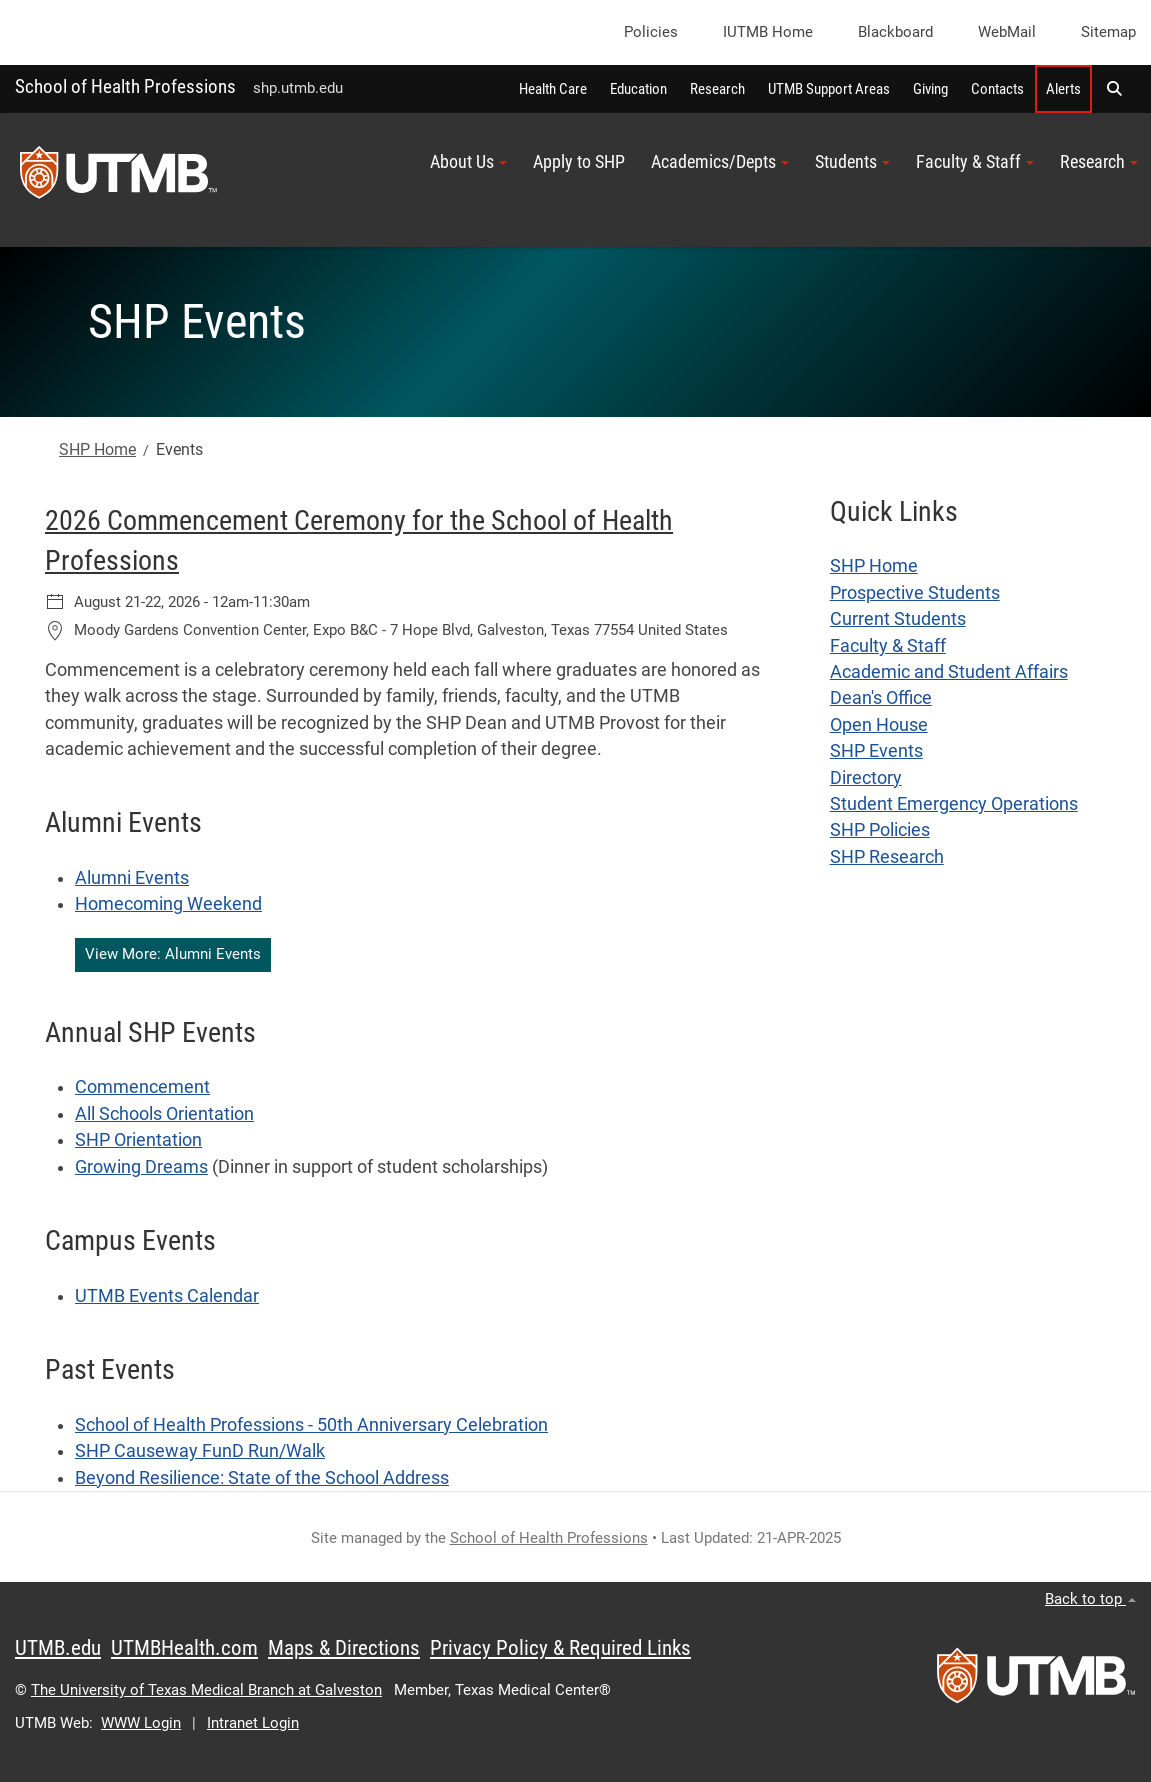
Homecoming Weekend (168, 904)
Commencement (142, 1087)
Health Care (553, 89)
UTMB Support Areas (829, 89)
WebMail (1007, 32)
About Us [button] (468, 162)
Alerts (1063, 89)
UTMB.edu (58, 1648)
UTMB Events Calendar (167, 1296)
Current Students (898, 619)
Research (717, 89)
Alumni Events (132, 878)
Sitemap (1108, 32)
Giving (930, 89)
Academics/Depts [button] (720, 162)
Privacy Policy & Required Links (560, 1648)
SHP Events (876, 751)
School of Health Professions (125, 86)
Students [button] (852, 162)
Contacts (997, 89)
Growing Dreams (141, 1167)
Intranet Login (253, 1723)
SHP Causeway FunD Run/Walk (200, 1451)
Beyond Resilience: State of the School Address (262, 1478)
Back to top (1090, 1599)
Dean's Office (881, 698)
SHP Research (887, 857)
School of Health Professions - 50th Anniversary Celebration (311, 1425)
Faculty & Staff (888, 646)
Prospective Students (915, 593)
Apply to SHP (579, 162)
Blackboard (895, 32)
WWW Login (141, 1723)
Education (638, 89)
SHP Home (97, 449)
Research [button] (1099, 162)
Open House (879, 725)
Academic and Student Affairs (949, 672)
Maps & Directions (344, 1648)
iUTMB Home (768, 32)
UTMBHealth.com (184, 1648)
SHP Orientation (138, 1140)
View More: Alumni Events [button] (173, 954)
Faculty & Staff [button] (975, 162)
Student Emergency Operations (954, 804)
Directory (866, 778)
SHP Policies (880, 830)
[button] (1114, 89)
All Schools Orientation (164, 1114)
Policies (651, 32)
